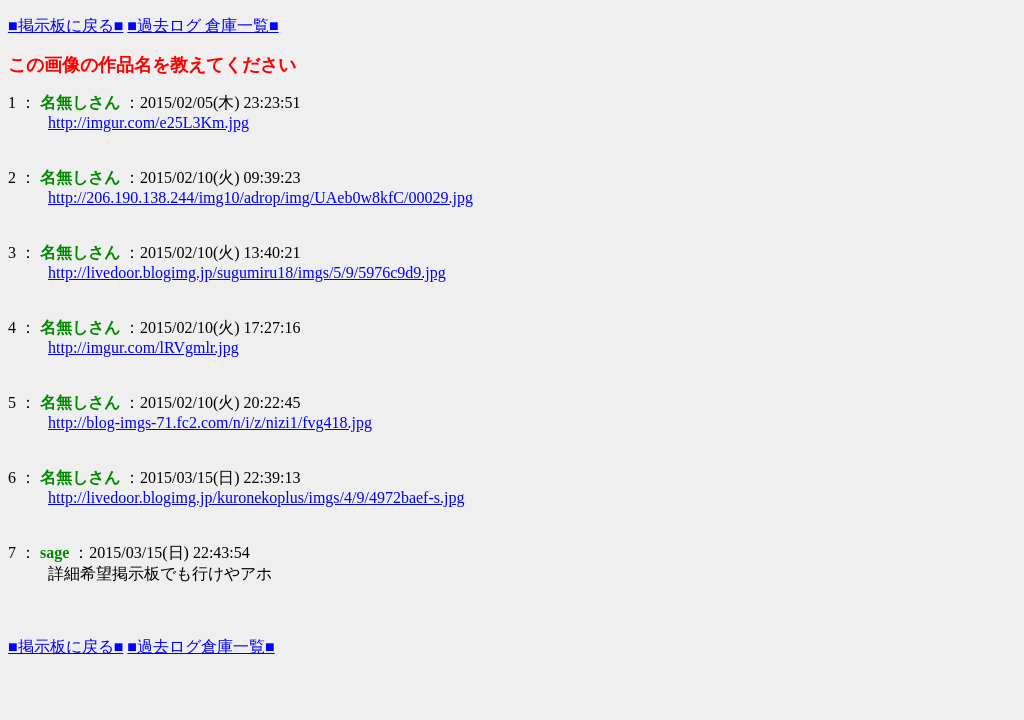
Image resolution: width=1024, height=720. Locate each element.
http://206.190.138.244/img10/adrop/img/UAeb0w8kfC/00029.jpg (260, 197)
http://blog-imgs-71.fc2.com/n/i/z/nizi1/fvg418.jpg (210, 422)
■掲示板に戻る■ (65, 25)
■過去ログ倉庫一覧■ (200, 646)
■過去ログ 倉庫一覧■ (202, 25)
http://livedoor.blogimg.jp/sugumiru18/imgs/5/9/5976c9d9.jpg (247, 272)
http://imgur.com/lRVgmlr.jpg (143, 347)
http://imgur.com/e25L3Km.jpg (148, 122)
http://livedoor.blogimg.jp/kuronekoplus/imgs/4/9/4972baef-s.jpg (256, 497)
